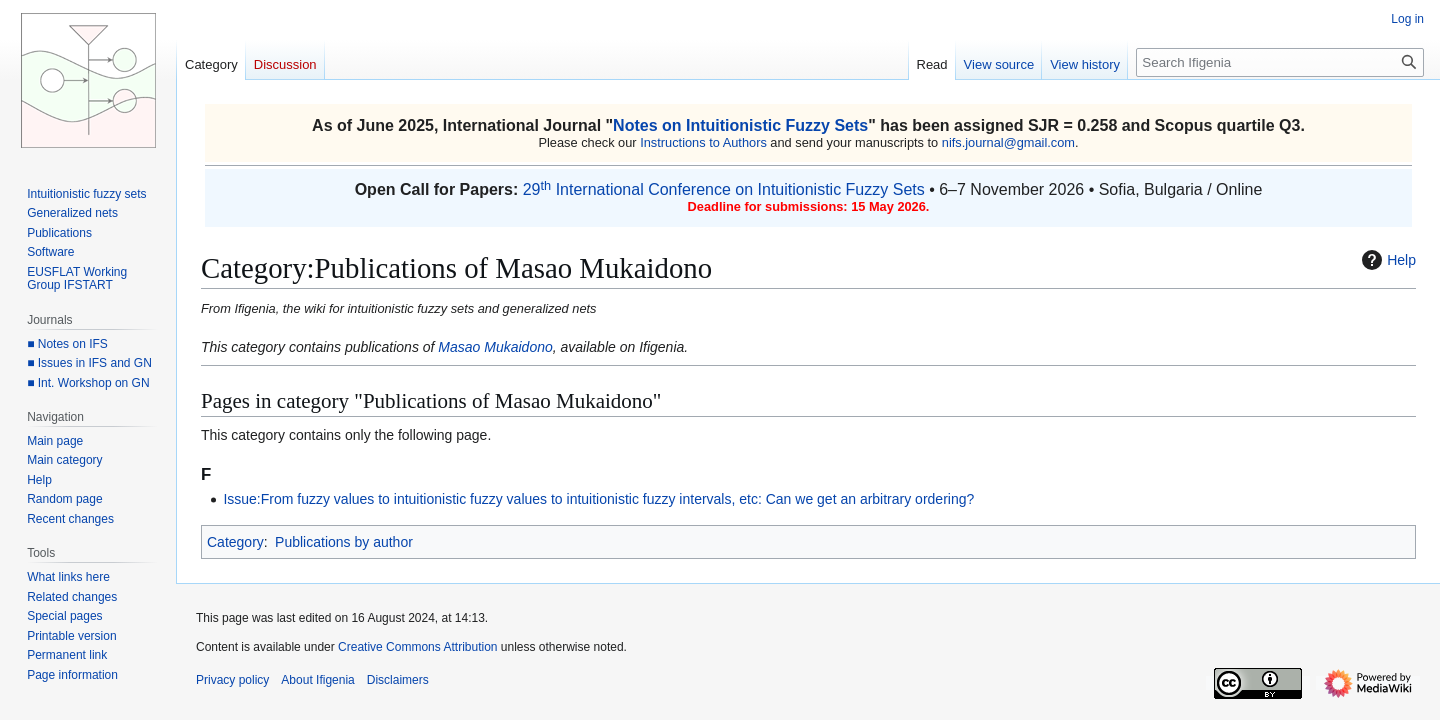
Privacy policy (232, 680)
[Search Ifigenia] (1280, 62)
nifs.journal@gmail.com (1008, 142)
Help (1386, 260)
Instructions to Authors (703, 142)
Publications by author (344, 542)
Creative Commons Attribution (417, 647)
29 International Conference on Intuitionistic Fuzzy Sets (724, 189)
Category (235, 542)
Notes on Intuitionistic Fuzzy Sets (740, 125)
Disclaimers (398, 680)
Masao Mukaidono (495, 347)
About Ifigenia (317, 680)
